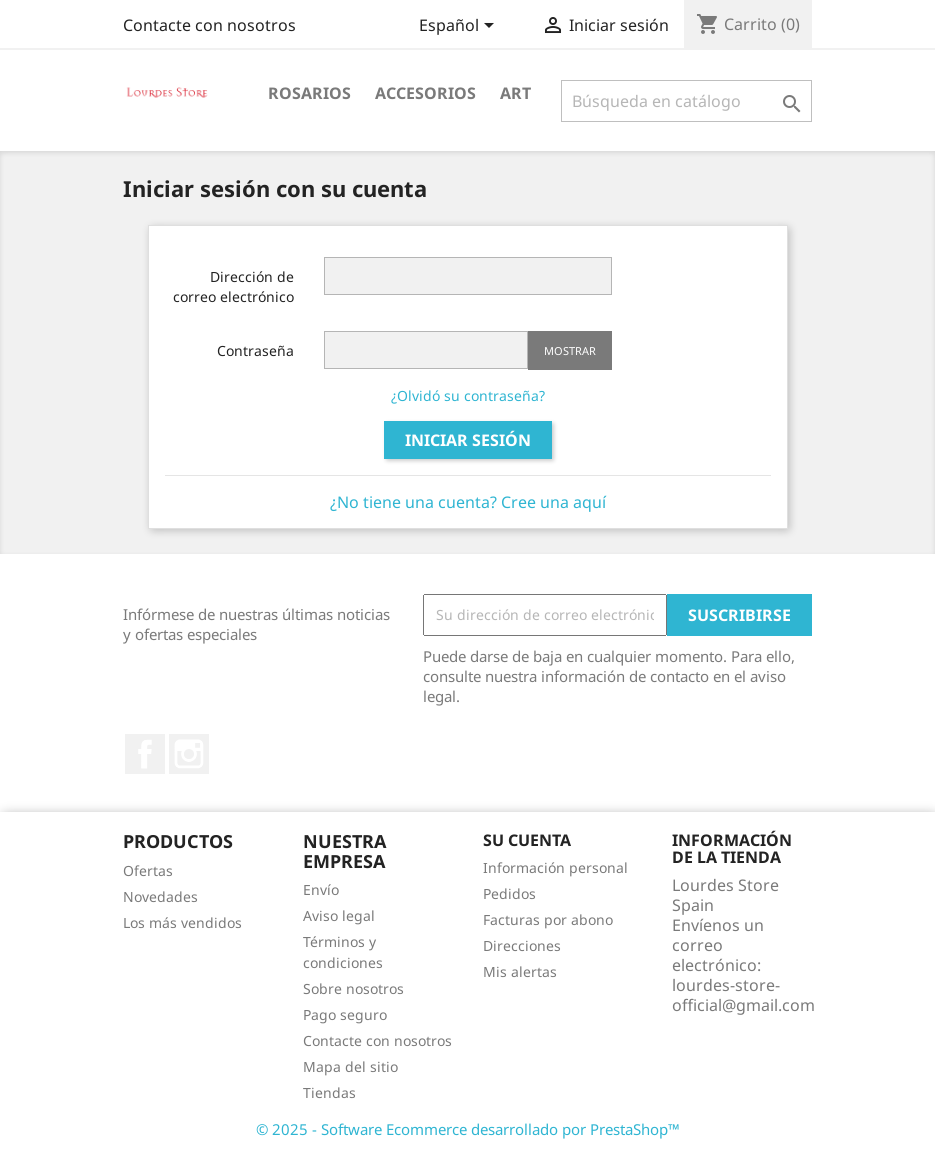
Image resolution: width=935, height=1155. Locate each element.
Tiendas (329, 1092)
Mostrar (570, 350)
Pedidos (509, 893)
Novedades (160, 896)
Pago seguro (345, 1014)
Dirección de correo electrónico (233, 286)
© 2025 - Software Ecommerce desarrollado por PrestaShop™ (468, 1129)
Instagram (189, 754)
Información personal (555, 867)
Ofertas (148, 870)
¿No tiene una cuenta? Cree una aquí (468, 502)
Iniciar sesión (468, 440)
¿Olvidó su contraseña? (468, 395)
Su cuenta (527, 840)
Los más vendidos (182, 922)
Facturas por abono (548, 919)
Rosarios (309, 93)
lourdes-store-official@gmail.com (743, 995)
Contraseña (255, 350)
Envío (321, 889)
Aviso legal (339, 915)
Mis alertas (520, 971)
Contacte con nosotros (209, 25)
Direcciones (522, 945)
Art (515, 93)
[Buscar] (686, 101)
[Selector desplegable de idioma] (460, 27)
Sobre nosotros (353, 988)
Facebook (145, 754)
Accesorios (425, 93)
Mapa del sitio (350, 1066)
